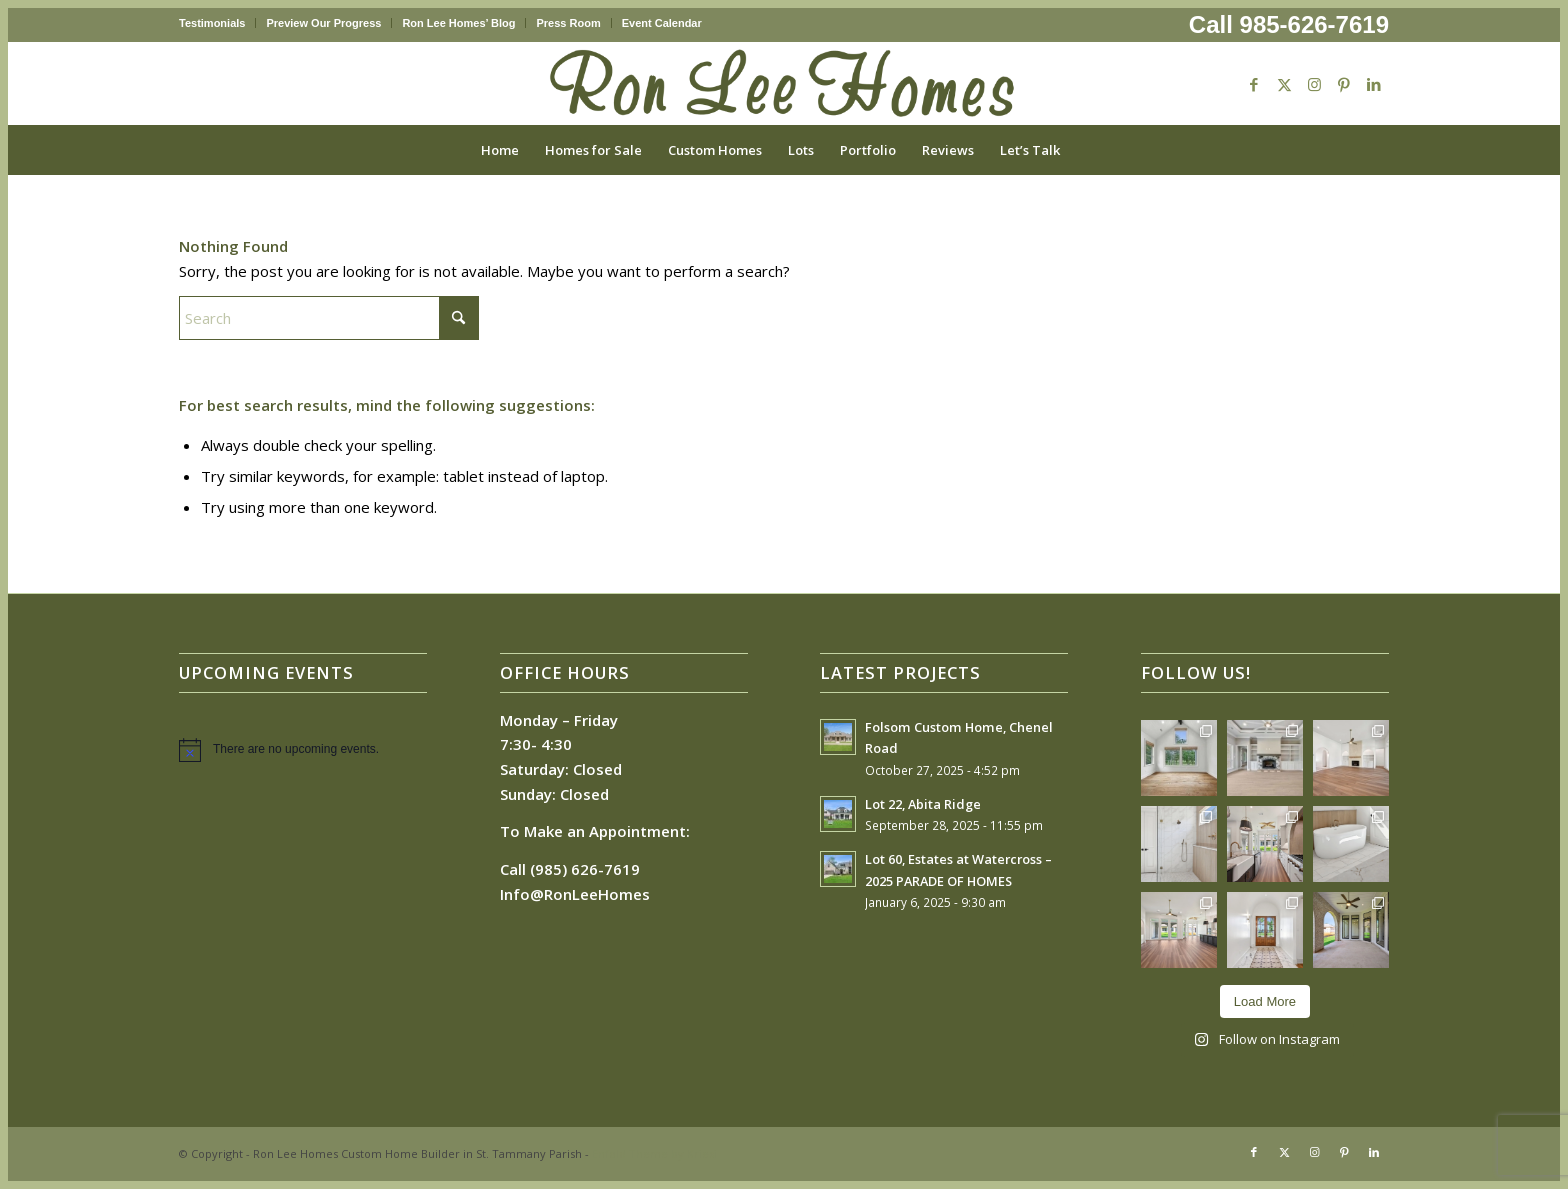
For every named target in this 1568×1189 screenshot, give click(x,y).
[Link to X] (1284, 84)
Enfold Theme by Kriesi (654, 1153)
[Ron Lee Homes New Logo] (784, 84)
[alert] (303, 750)
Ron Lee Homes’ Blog (458, 23)
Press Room (568, 23)
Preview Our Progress (323, 23)
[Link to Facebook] (1254, 84)
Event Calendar (662, 23)
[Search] (1086, 150)
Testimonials (212, 23)
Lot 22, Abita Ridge (923, 804)
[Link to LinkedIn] (1374, 84)
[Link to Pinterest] (1344, 84)
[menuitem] (217, 23)
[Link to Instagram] (1314, 84)
